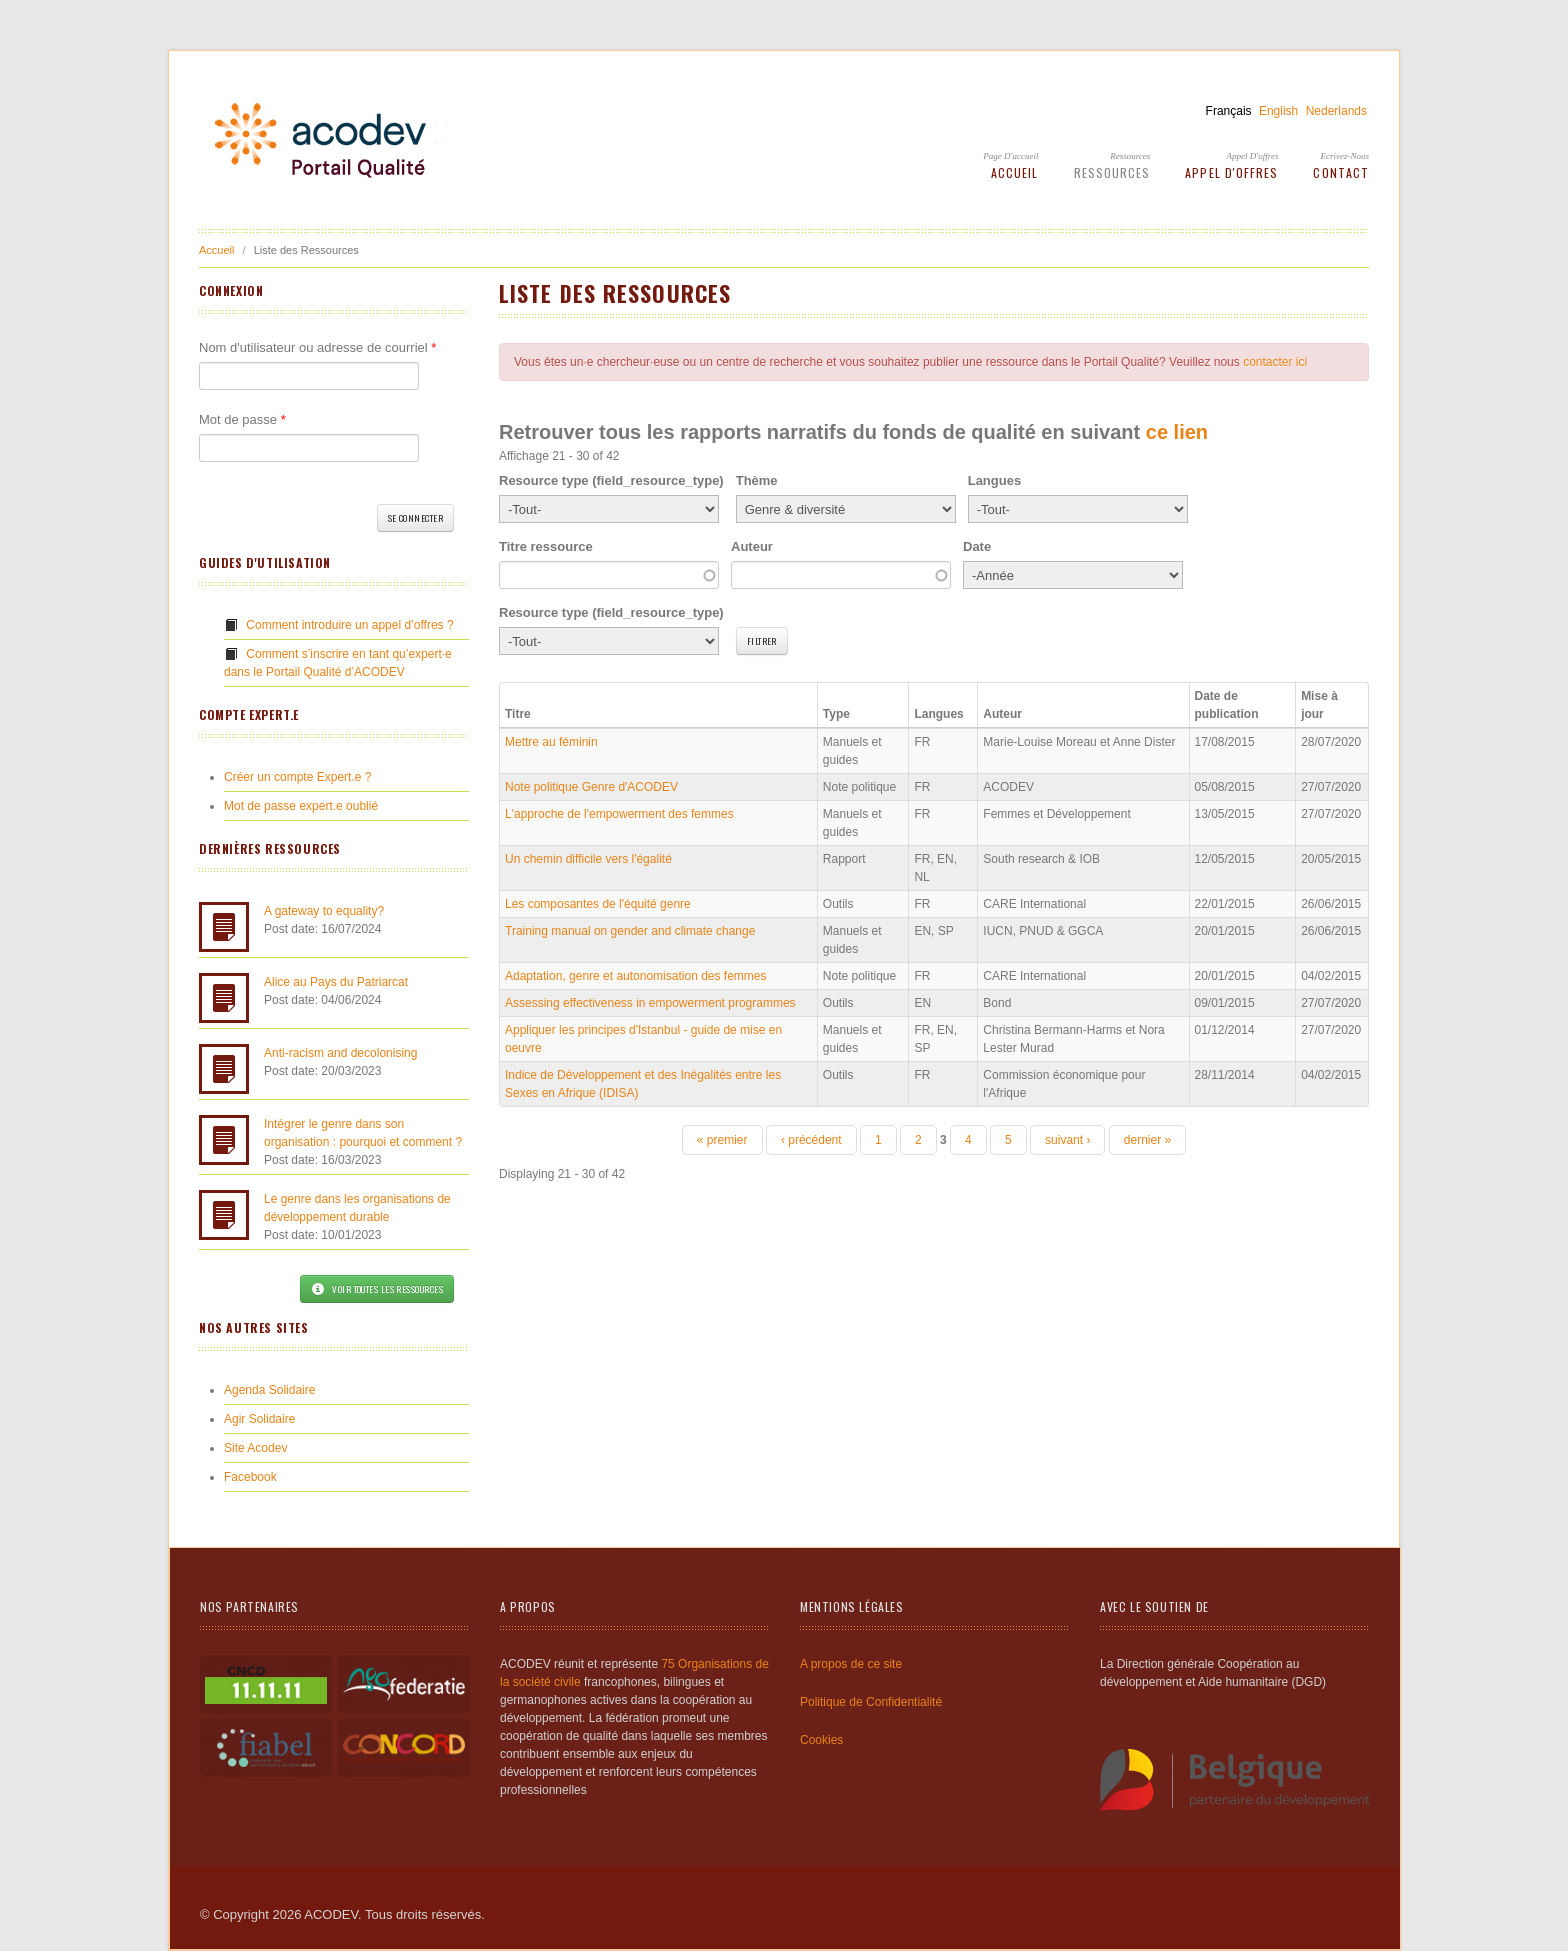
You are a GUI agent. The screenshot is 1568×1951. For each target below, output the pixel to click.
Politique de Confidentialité (871, 1702)
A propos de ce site (851, 1664)
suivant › (1067, 1140)
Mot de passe (242, 419)
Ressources (1130, 156)
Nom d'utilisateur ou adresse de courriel (317, 347)
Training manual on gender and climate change (630, 931)
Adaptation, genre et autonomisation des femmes (636, 976)
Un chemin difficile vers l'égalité (588, 859)
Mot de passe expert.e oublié (301, 806)
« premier (722, 1140)
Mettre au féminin (551, 742)
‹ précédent (811, 1140)
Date (977, 546)
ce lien (1177, 432)
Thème (757, 480)
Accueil (1015, 172)
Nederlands (1336, 111)
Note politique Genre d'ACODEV (591, 787)
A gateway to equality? (324, 911)
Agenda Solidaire (269, 1390)
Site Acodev (255, 1448)
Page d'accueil (1010, 156)
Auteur (752, 546)
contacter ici (1275, 362)
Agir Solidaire (259, 1419)
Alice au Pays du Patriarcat (336, 982)
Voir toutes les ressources (377, 1289)
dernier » (1147, 1140)
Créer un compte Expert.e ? (297, 777)
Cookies (821, 1740)
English (1278, 111)
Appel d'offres (1253, 156)
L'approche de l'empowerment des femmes (619, 814)
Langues (994, 480)
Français (1229, 111)
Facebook (250, 1477)
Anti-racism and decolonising (340, 1053)
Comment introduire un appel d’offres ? (349, 625)
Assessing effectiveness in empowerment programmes (650, 1003)
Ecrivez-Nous (1345, 156)
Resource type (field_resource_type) (611, 480)
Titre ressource (546, 546)
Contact (1341, 172)
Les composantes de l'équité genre (598, 904)
